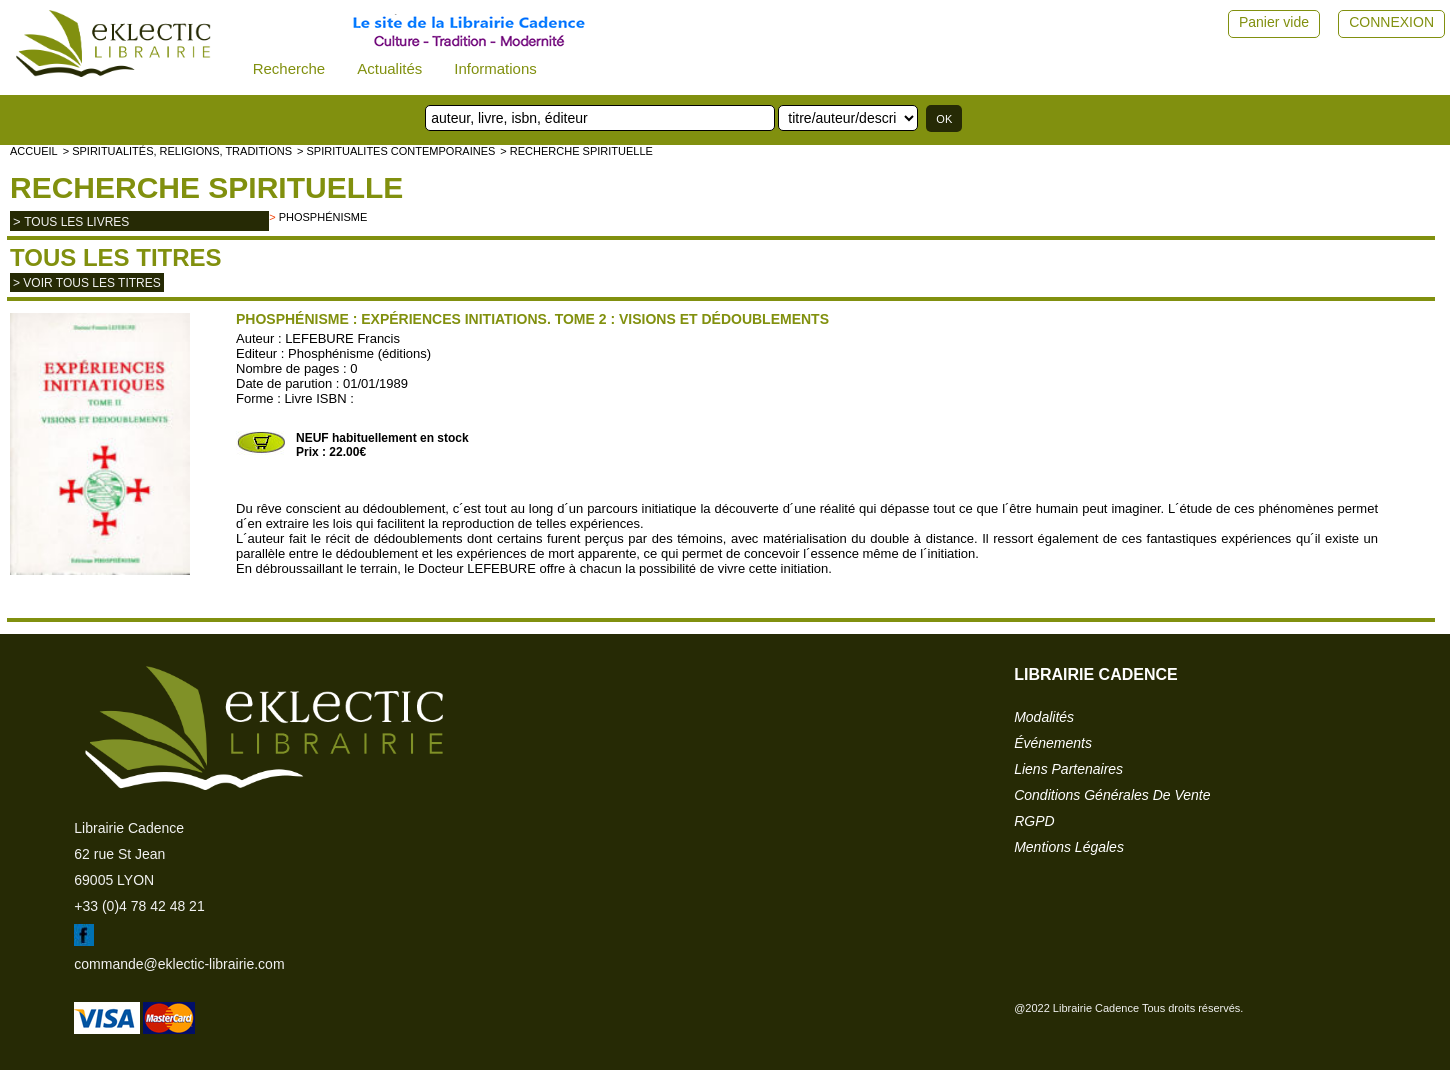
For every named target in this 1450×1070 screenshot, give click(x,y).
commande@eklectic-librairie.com (179, 964)
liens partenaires (1068, 769)
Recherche (289, 68)
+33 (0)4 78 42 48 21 (139, 906)
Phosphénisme (323, 217)
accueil (34, 151)
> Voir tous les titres (87, 283)
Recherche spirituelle (206, 187)
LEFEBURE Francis (342, 338)
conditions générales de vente (1112, 795)
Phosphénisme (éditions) (359, 353)
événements (1053, 743)
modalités (1044, 717)
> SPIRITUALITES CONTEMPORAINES (396, 151)
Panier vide (1274, 22)
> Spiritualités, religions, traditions (177, 151)
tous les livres (76, 222)
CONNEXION (1391, 22)
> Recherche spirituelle (576, 151)
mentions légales (1069, 847)
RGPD (1034, 821)
